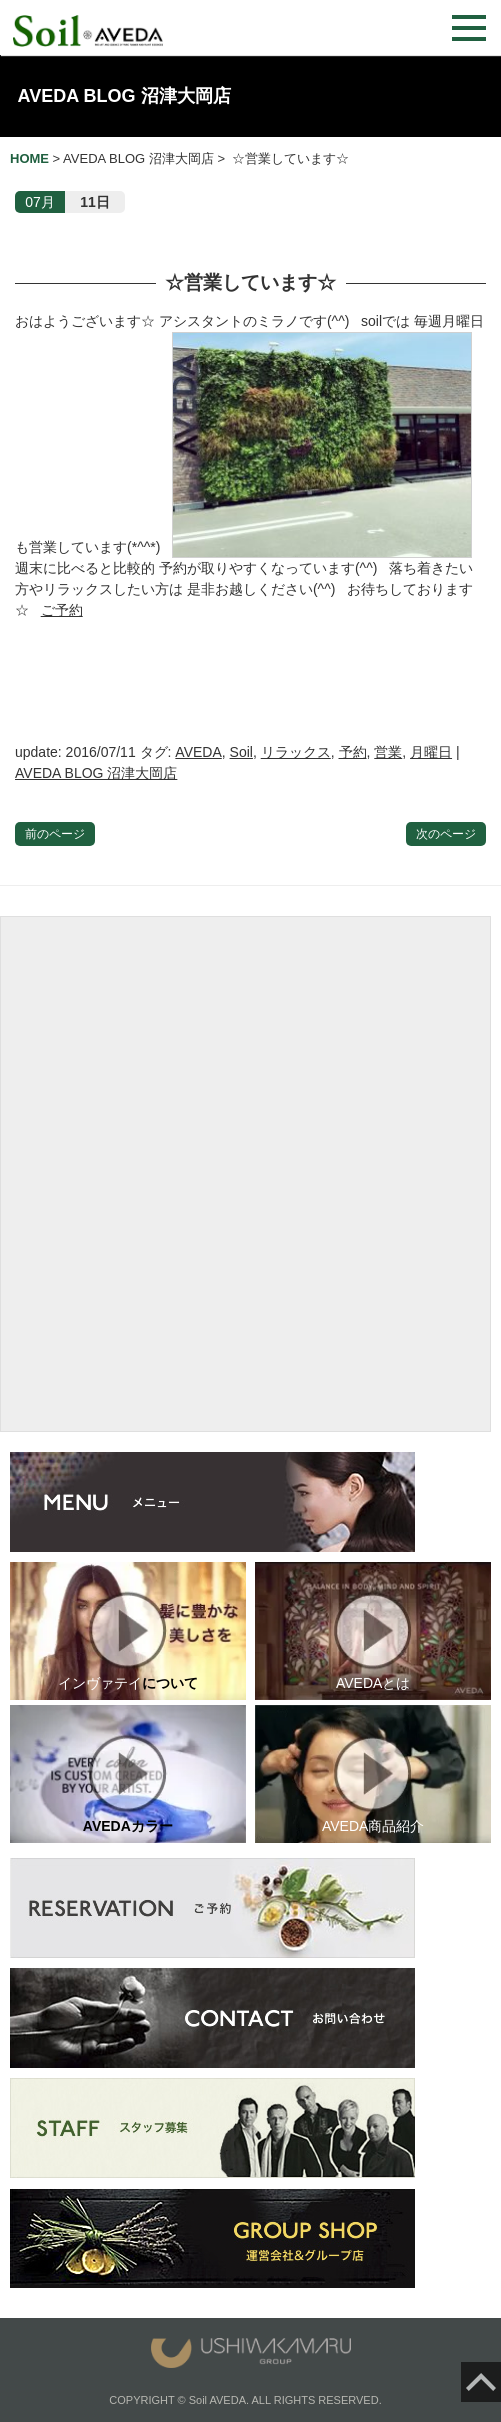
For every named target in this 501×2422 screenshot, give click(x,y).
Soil (241, 752)
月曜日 (431, 752)
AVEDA (198, 752)
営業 (388, 752)
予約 (353, 752)
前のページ (55, 834)
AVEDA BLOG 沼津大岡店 (124, 96)
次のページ (446, 834)
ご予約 (62, 610)
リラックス (296, 752)
